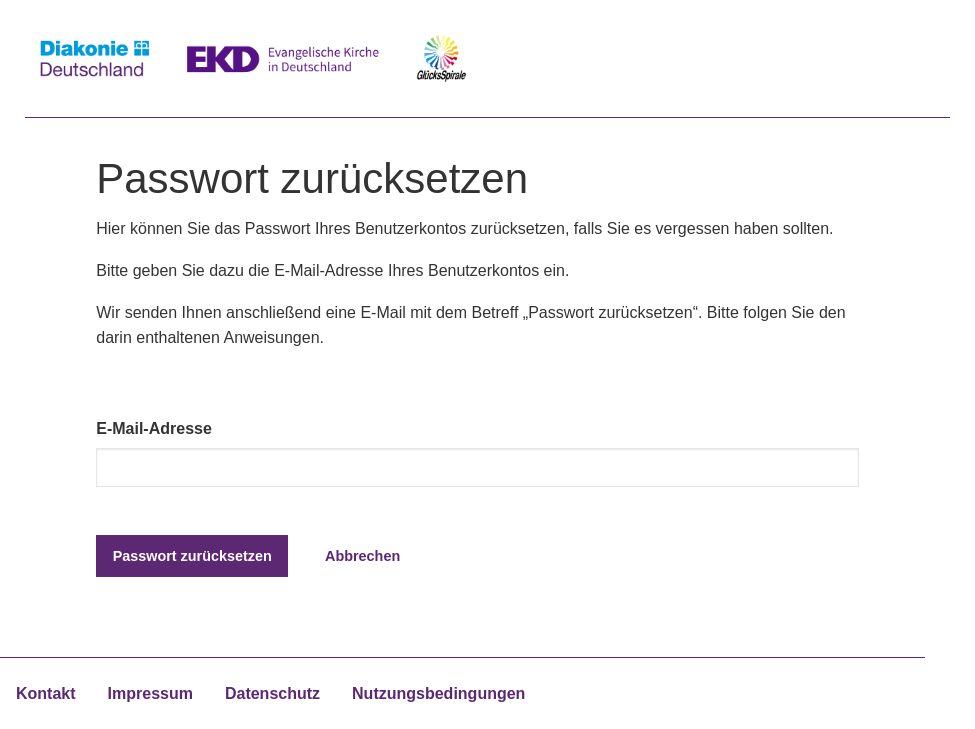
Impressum (150, 693)
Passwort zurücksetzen (192, 556)
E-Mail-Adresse (154, 428)
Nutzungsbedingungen (438, 693)
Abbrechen (362, 556)
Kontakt (46, 693)
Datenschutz (272, 693)
